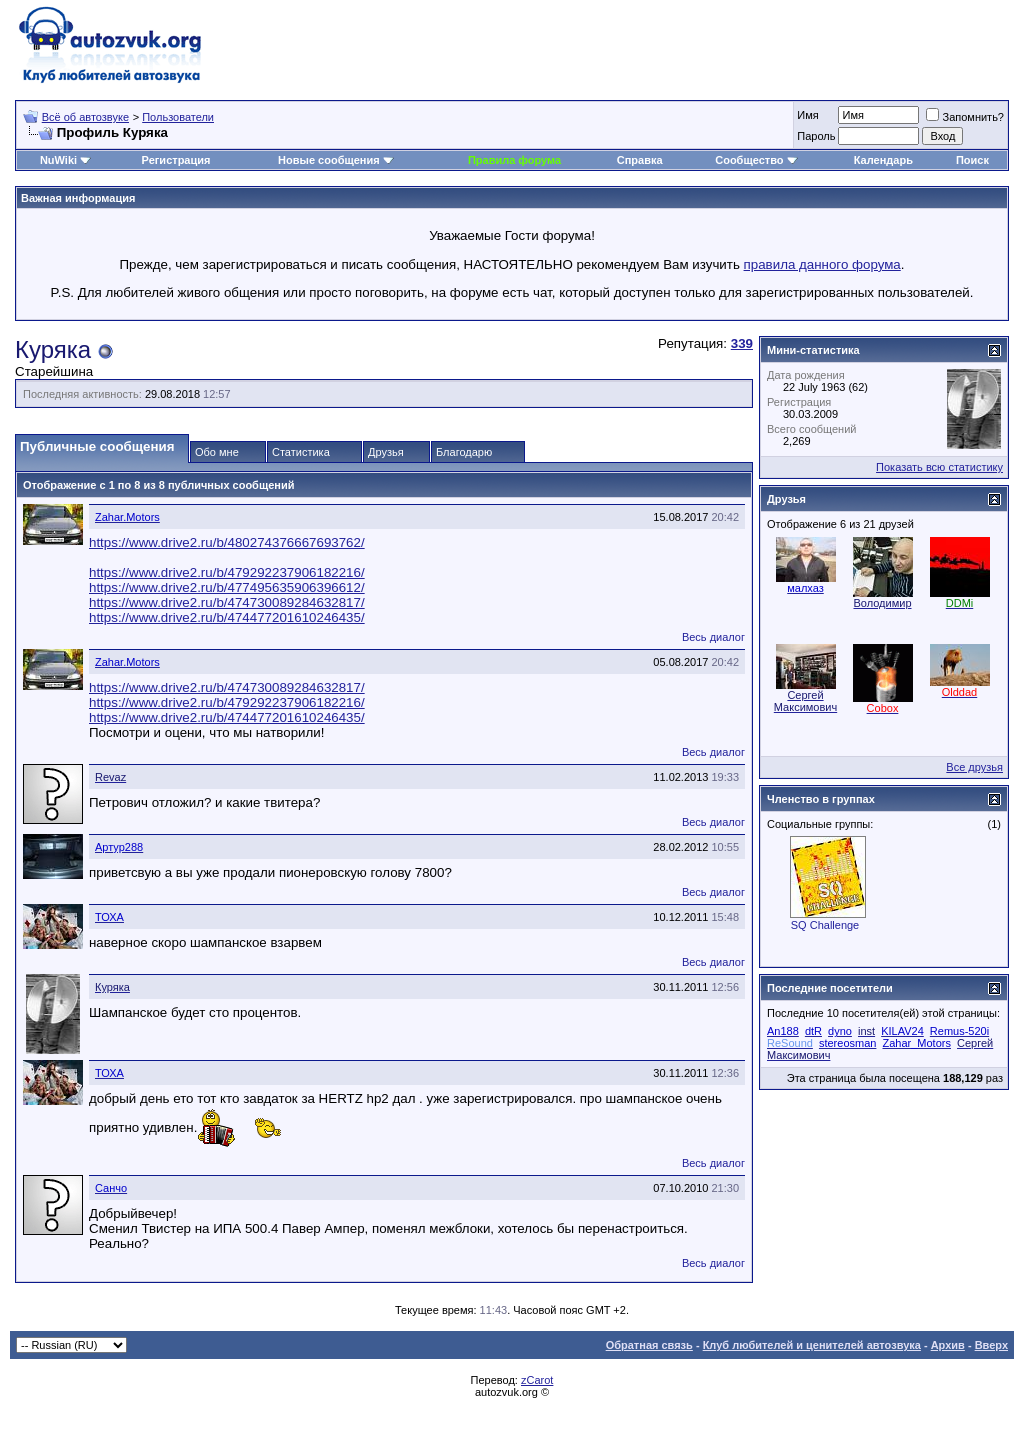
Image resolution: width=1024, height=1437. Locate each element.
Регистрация (176, 160)
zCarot (537, 1380)
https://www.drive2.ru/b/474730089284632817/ (227, 602)
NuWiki (58, 160)
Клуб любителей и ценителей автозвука (812, 1345)
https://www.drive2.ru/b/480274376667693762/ (227, 542)
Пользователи (178, 117)
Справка (640, 160)
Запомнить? (965, 117)
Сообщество (756, 160)
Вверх (991, 1345)
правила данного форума (822, 264)
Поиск (972, 160)
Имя (807, 115)
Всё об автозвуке (85, 117)
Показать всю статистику (939, 467)
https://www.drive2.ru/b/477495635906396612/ (227, 587)
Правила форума (514, 160)
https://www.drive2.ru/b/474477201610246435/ (227, 617)
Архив (948, 1345)
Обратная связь (649, 1345)
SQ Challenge (825, 925)
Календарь (883, 160)
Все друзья (974, 767)
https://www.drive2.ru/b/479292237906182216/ (227, 572)
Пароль (816, 136)
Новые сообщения (329, 160)
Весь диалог (713, 637)
